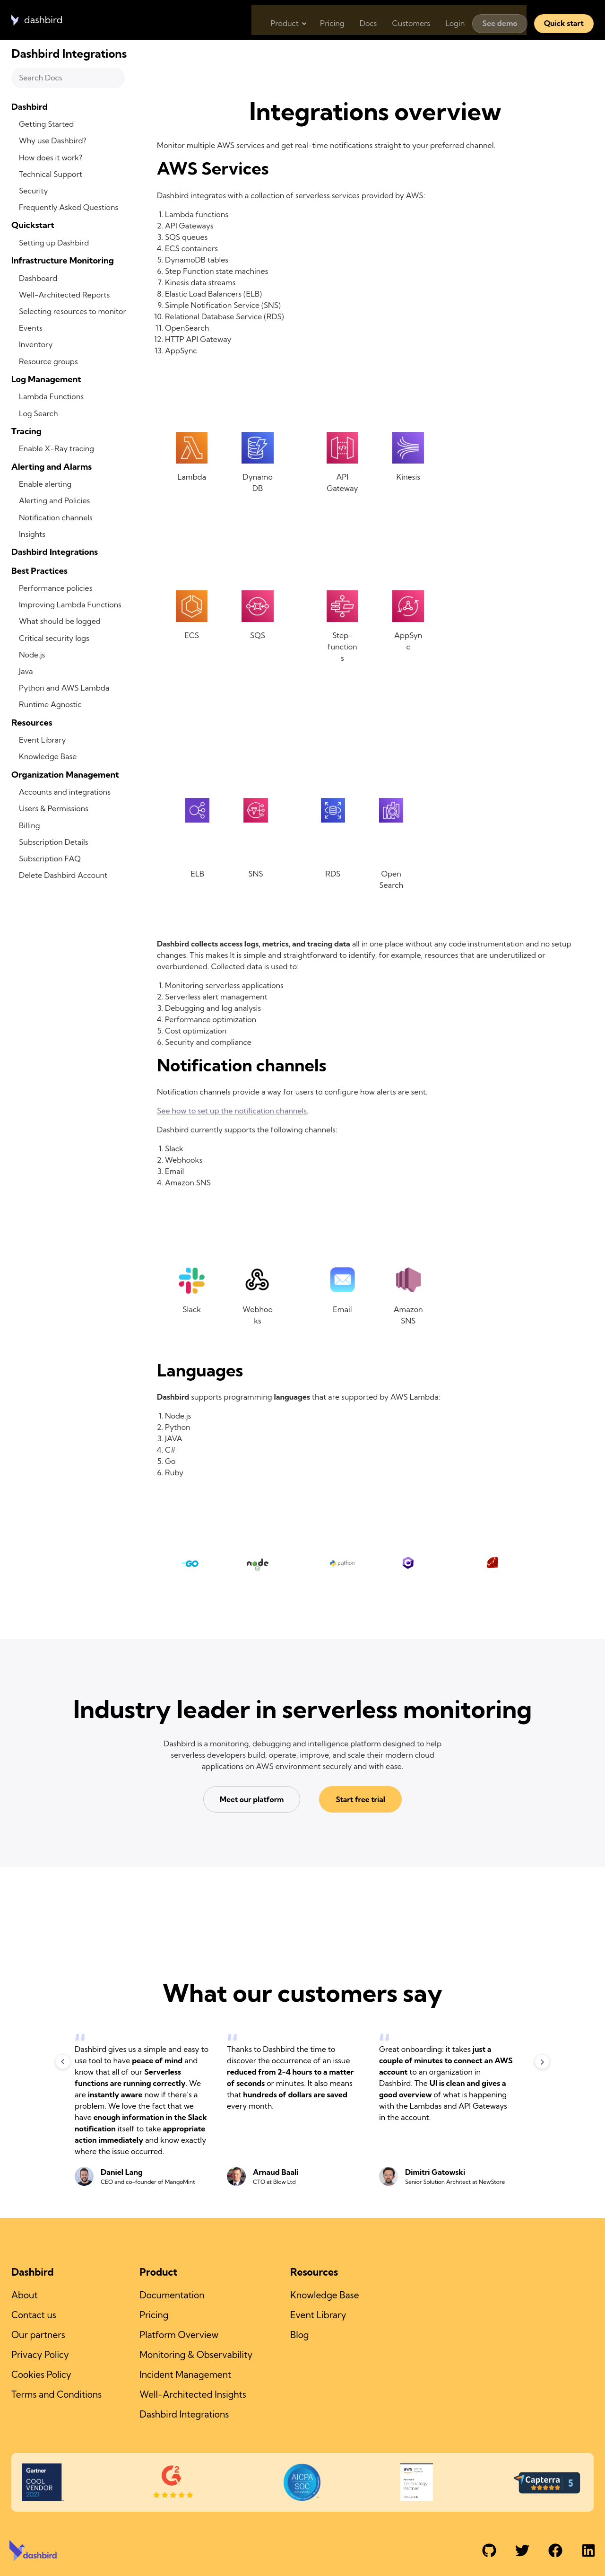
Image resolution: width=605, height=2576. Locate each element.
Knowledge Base (48, 756)
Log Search (38, 413)
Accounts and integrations (65, 792)
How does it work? (50, 157)
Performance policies (56, 588)
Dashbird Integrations (54, 551)
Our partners (38, 2333)
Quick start (564, 16)
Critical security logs (54, 638)
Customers (406, 16)
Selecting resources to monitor (72, 311)
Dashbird (29, 106)
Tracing (26, 431)
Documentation (171, 2295)
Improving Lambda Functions (70, 604)
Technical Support (50, 174)
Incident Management (185, 2370)
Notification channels (56, 517)
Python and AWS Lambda (64, 687)
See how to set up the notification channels (232, 1110)
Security (33, 190)
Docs (359, 16)
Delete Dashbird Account (63, 875)
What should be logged (60, 621)
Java (26, 671)
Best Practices (39, 570)
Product (270, 16)
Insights (32, 534)
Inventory (35, 344)
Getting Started (46, 124)
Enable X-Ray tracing (56, 448)
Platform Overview (178, 2333)
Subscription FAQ (50, 858)
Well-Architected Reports (64, 294)
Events (31, 328)
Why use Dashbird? (52, 140)
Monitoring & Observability (195, 2351)
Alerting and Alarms (51, 466)
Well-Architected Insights (192, 2389)
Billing (29, 825)
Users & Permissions (53, 808)
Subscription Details (53, 842)
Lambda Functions (51, 396)
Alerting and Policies (54, 500)
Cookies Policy (41, 2370)
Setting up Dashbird (54, 242)
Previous (63, 2062)
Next (542, 2062)
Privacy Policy (40, 2351)
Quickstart (32, 224)
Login (453, 16)
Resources (31, 722)
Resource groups (48, 361)
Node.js (32, 654)
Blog (299, 2333)
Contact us (33, 2314)
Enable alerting (45, 484)
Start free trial (357, 1800)
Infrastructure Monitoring (62, 260)
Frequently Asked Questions (68, 207)
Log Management (46, 379)
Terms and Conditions (56, 2389)
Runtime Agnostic (50, 704)
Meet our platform (255, 1800)
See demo (499, 16)
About (24, 2295)
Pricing (319, 16)
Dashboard (38, 278)
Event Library (42, 740)
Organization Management (65, 774)
